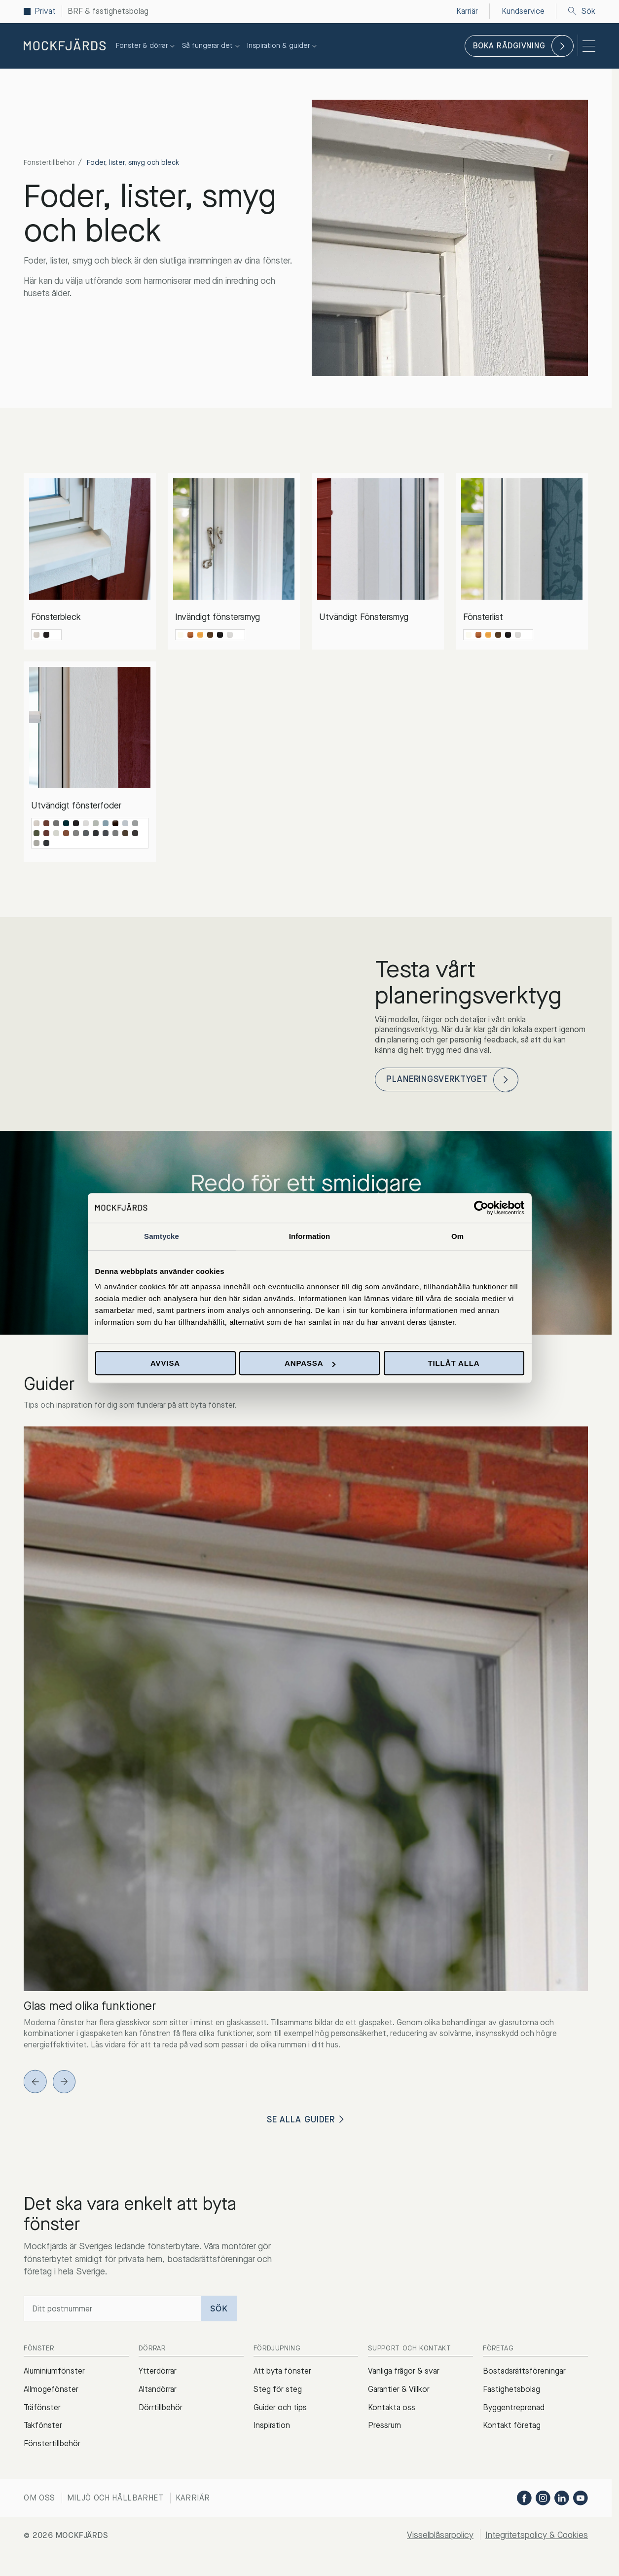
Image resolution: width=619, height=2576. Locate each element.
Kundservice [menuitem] (523, 11)
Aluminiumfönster (54, 2373)
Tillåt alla (453, 1363)
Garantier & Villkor (399, 2391)
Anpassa (310, 1363)
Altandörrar (158, 2391)
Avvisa (165, 1363)
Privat (45, 11)
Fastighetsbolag (511, 2391)
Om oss (39, 2500)
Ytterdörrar (158, 2373)
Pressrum (384, 2427)
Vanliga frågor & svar (403, 2373)
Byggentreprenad (514, 2409)
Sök (581, 11)
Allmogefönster (51, 2391)
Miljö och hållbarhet (115, 2500)
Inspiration (272, 2427)
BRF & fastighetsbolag (108, 11)
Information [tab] (309, 1236)
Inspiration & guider (283, 45)
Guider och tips (280, 2409)
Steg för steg (278, 2391)
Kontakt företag (512, 2427)
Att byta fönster (282, 2373)
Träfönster (42, 2409)
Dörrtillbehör (160, 2409)
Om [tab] (457, 1236)
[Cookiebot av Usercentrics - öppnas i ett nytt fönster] (481, 1207)
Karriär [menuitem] (466, 11)
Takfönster (43, 2427)
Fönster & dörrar (146, 45)
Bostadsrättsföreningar (524, 2373)
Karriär (193, 2500)
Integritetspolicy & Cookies (535, 2537)
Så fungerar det (212, 45)
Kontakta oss (391, 2409)
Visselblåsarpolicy (437, 2537)
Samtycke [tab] (161, 1236)
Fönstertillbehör (49, 162)
